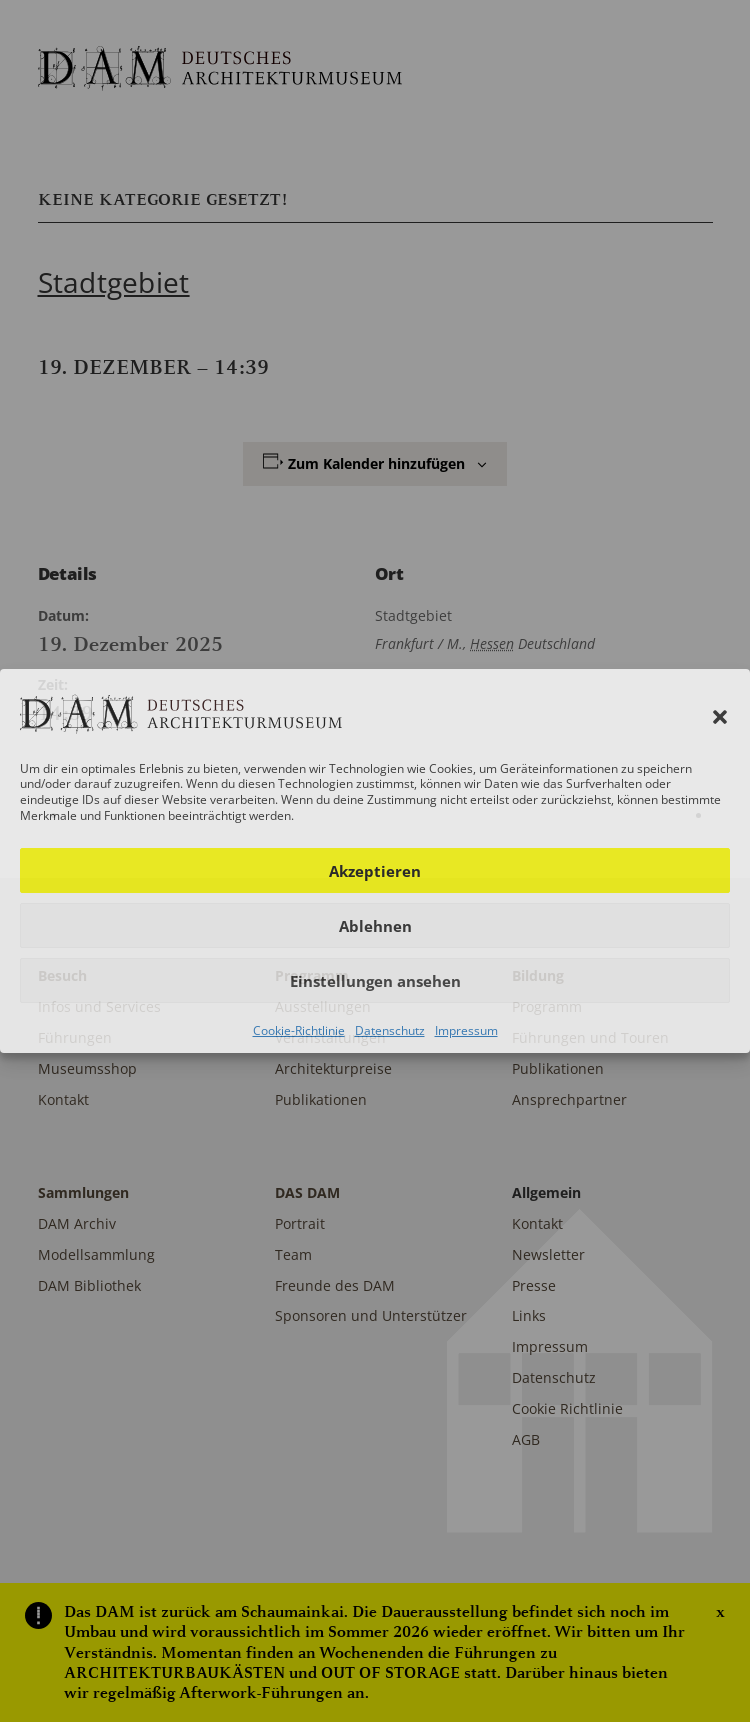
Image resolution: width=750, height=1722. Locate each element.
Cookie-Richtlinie (299, 1030)
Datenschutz (390, 1030)
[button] (720, 717)
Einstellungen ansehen (375, 981)
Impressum (466, 1030)
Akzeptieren (375, 871)
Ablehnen (375, 926)
